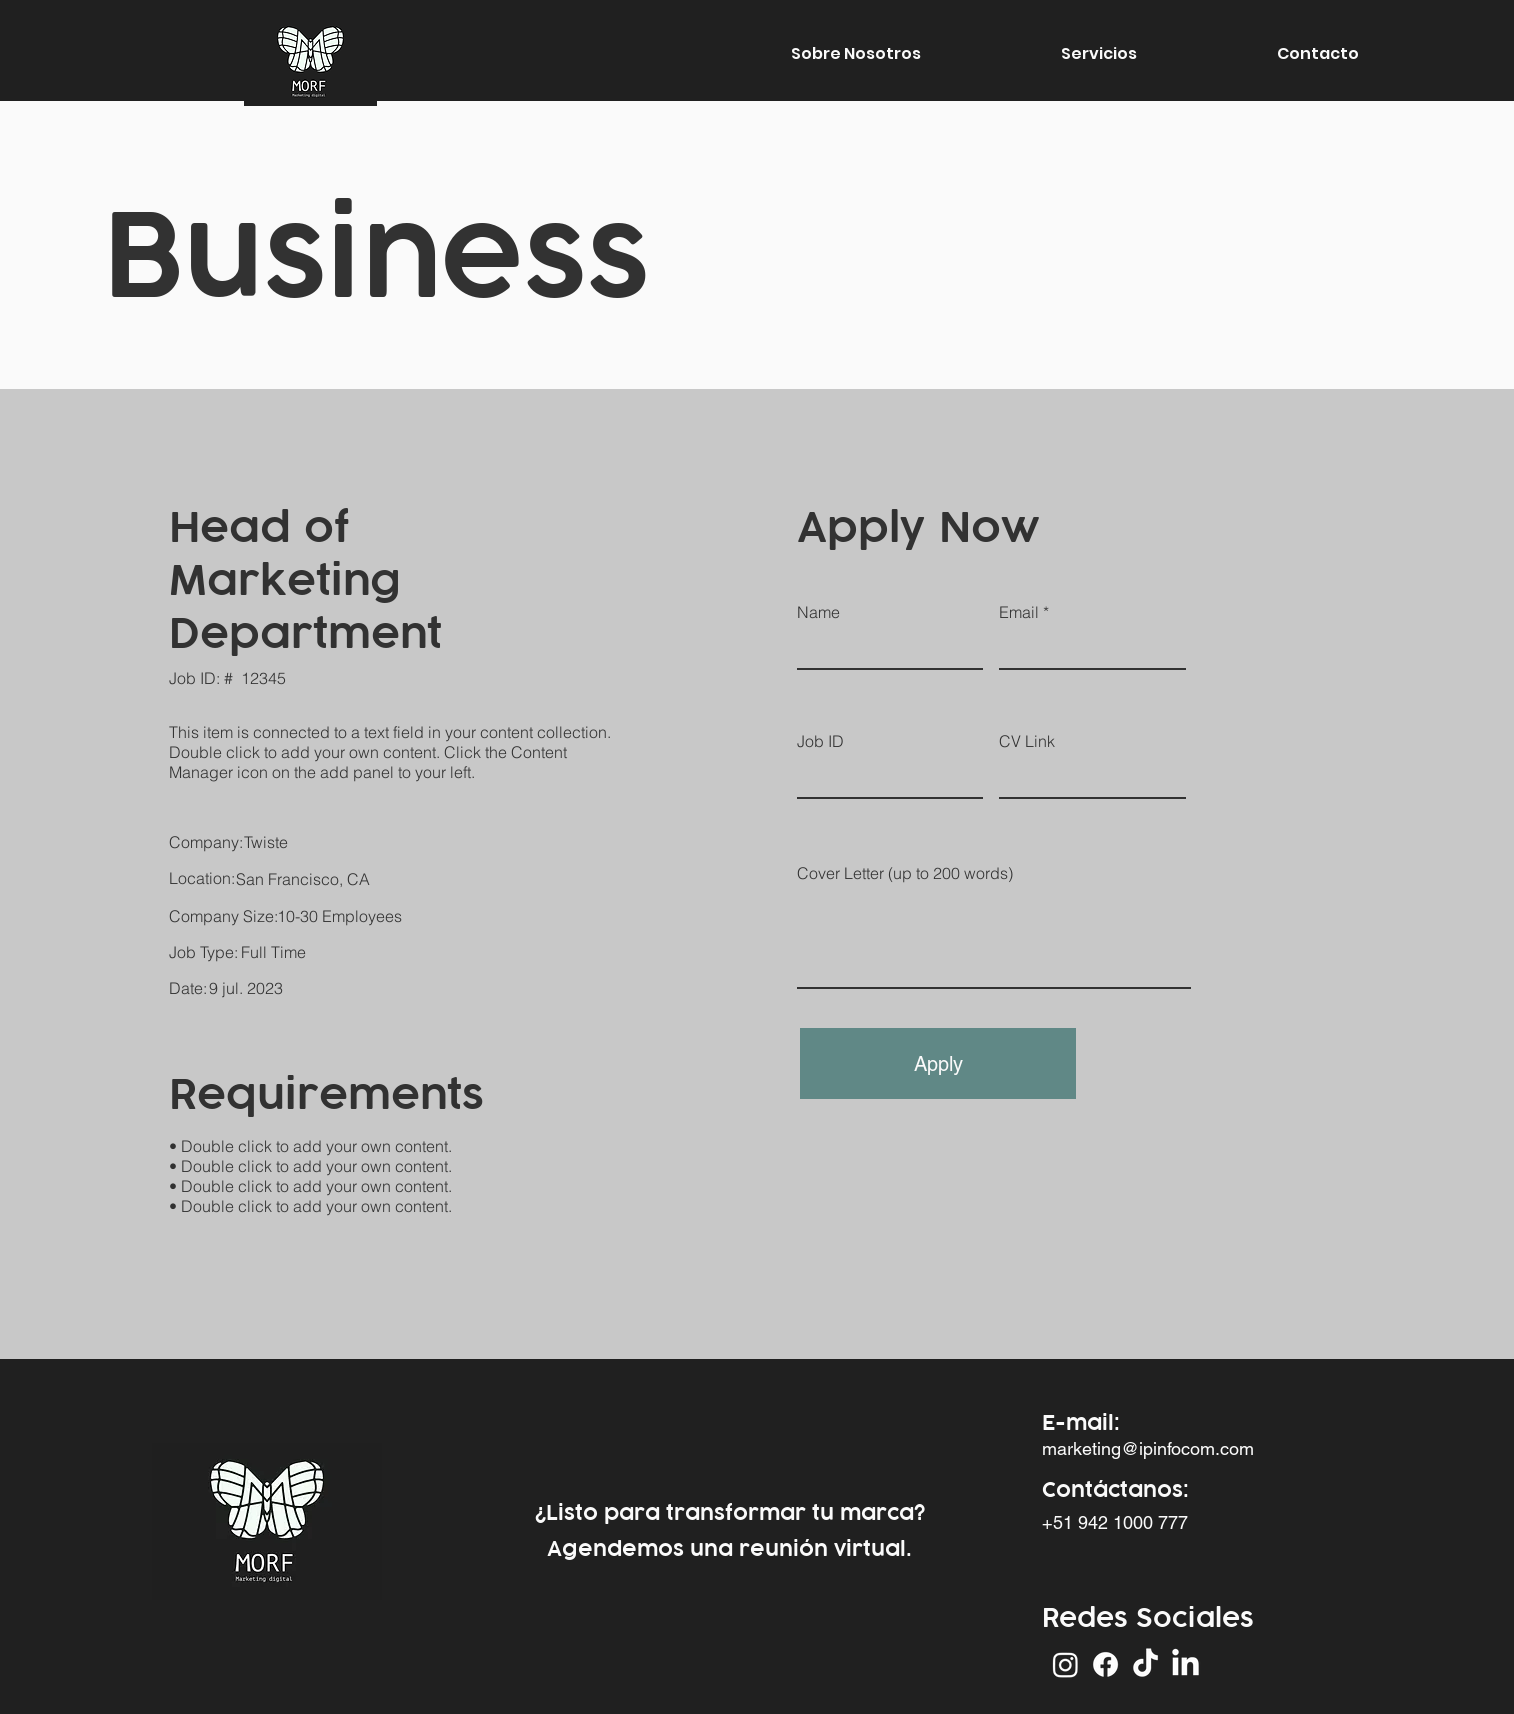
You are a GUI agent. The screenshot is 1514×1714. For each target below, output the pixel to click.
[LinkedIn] (1185, 1664)
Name (818, 612)
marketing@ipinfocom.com (1148, 1448)
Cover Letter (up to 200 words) (905, 873)
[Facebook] (1105, 1664)
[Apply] (938, 1063)
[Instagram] (1065, 1664)
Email (1019, 612)
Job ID (820, 741)
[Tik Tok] (1145, 1664)
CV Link (1027, 741)
